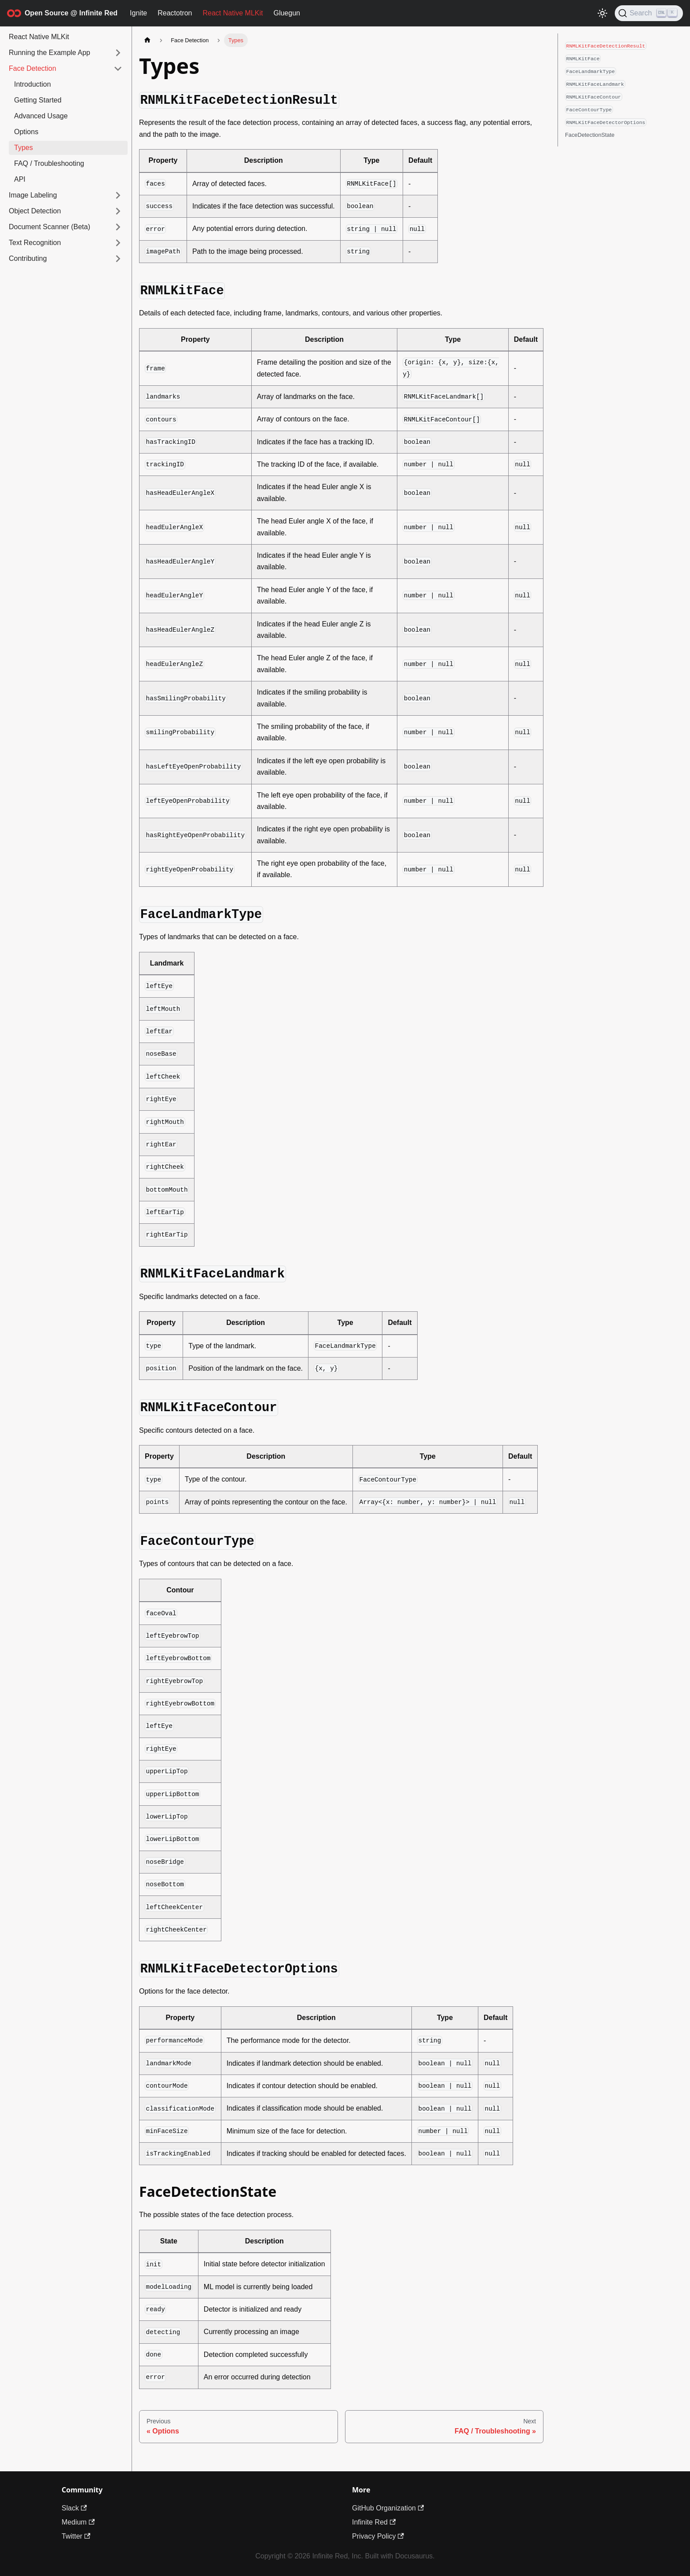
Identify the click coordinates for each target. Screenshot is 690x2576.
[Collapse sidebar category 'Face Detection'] (118, 69)
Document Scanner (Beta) (49, 227)
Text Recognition (35, 242)
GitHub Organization (388, 2508)
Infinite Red (374, 2522)
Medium (78, 2522)
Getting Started (38, 100)
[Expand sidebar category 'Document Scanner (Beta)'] (118, 227)
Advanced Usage (41, 116)
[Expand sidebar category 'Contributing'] (118, 259)
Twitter (76, 2536)
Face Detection (32, 68)
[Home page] (147, 40)
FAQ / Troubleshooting (49, 163)
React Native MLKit (233, 13)
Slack (74, 2508)
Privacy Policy (378, 2536)
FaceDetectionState (589, 135)
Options (26, 131)
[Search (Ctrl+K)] (649, 13)
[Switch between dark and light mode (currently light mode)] (602, 13)
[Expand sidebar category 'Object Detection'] (118, 211)
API (20, 179)
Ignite (138, 13)
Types (23, 147)
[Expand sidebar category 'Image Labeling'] (118, 195)
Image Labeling (33, 195)
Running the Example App (49, 52)
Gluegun (286, 13)
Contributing (28, 258)
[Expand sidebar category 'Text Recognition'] (118, 243)
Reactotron (175, 13)
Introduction (32, 84)
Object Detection (35, 211)
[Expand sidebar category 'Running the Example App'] (118, 53)
